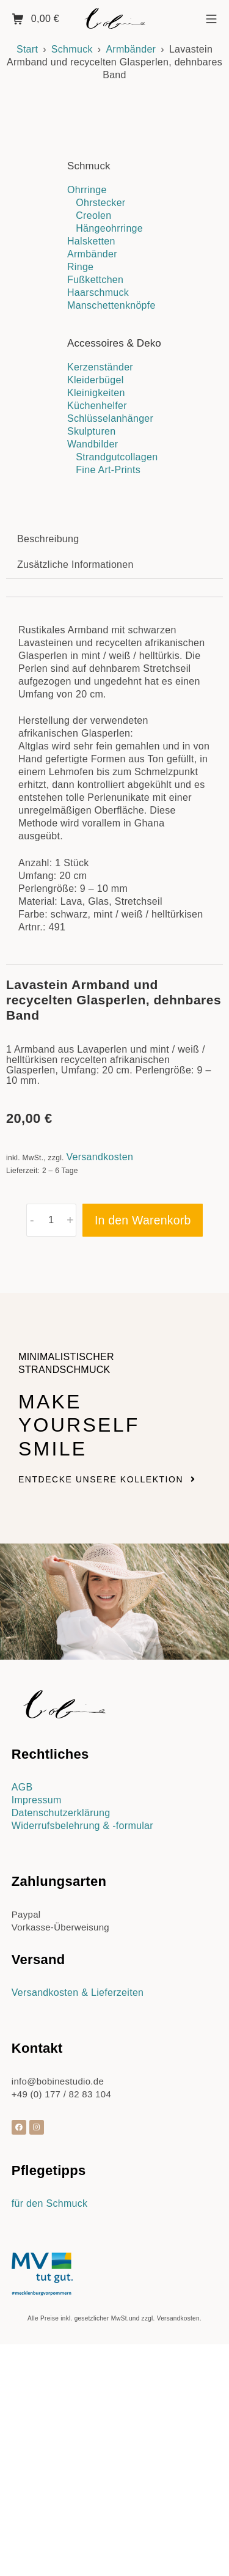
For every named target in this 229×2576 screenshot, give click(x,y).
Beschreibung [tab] (48, 800)
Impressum (37, 2061)
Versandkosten (99, 1418)
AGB (22, 2048)
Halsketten (91, 241)
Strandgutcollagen (117, 457)
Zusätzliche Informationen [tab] (75, 826)
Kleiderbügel (95, 380)
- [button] (32, 1481)
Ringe (80, 267)
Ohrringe (87, 190)
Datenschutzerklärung (61, 2074)
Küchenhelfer (97, 405)
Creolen (93, 215)
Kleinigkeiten (96, 393)
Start (27, 49)
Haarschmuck (98, 292)
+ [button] (70, 1481)
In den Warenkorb (143, 1481)
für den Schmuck (50, 2464)
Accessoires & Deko (114, 343)
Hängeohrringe (109, 228)
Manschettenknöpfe (111, 305)
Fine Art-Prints (108, 470)
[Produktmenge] (51, 1481)
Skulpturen (91, 431)
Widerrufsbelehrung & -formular (82, 2086)
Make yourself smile (78, 1686)
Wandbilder (92, 444)
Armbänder (131, 49)
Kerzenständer (100, 367)
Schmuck (72, 49)
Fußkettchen (95, 279)
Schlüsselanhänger (110, 418)
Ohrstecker (100, 202)
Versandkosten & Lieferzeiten (78, 2253)
